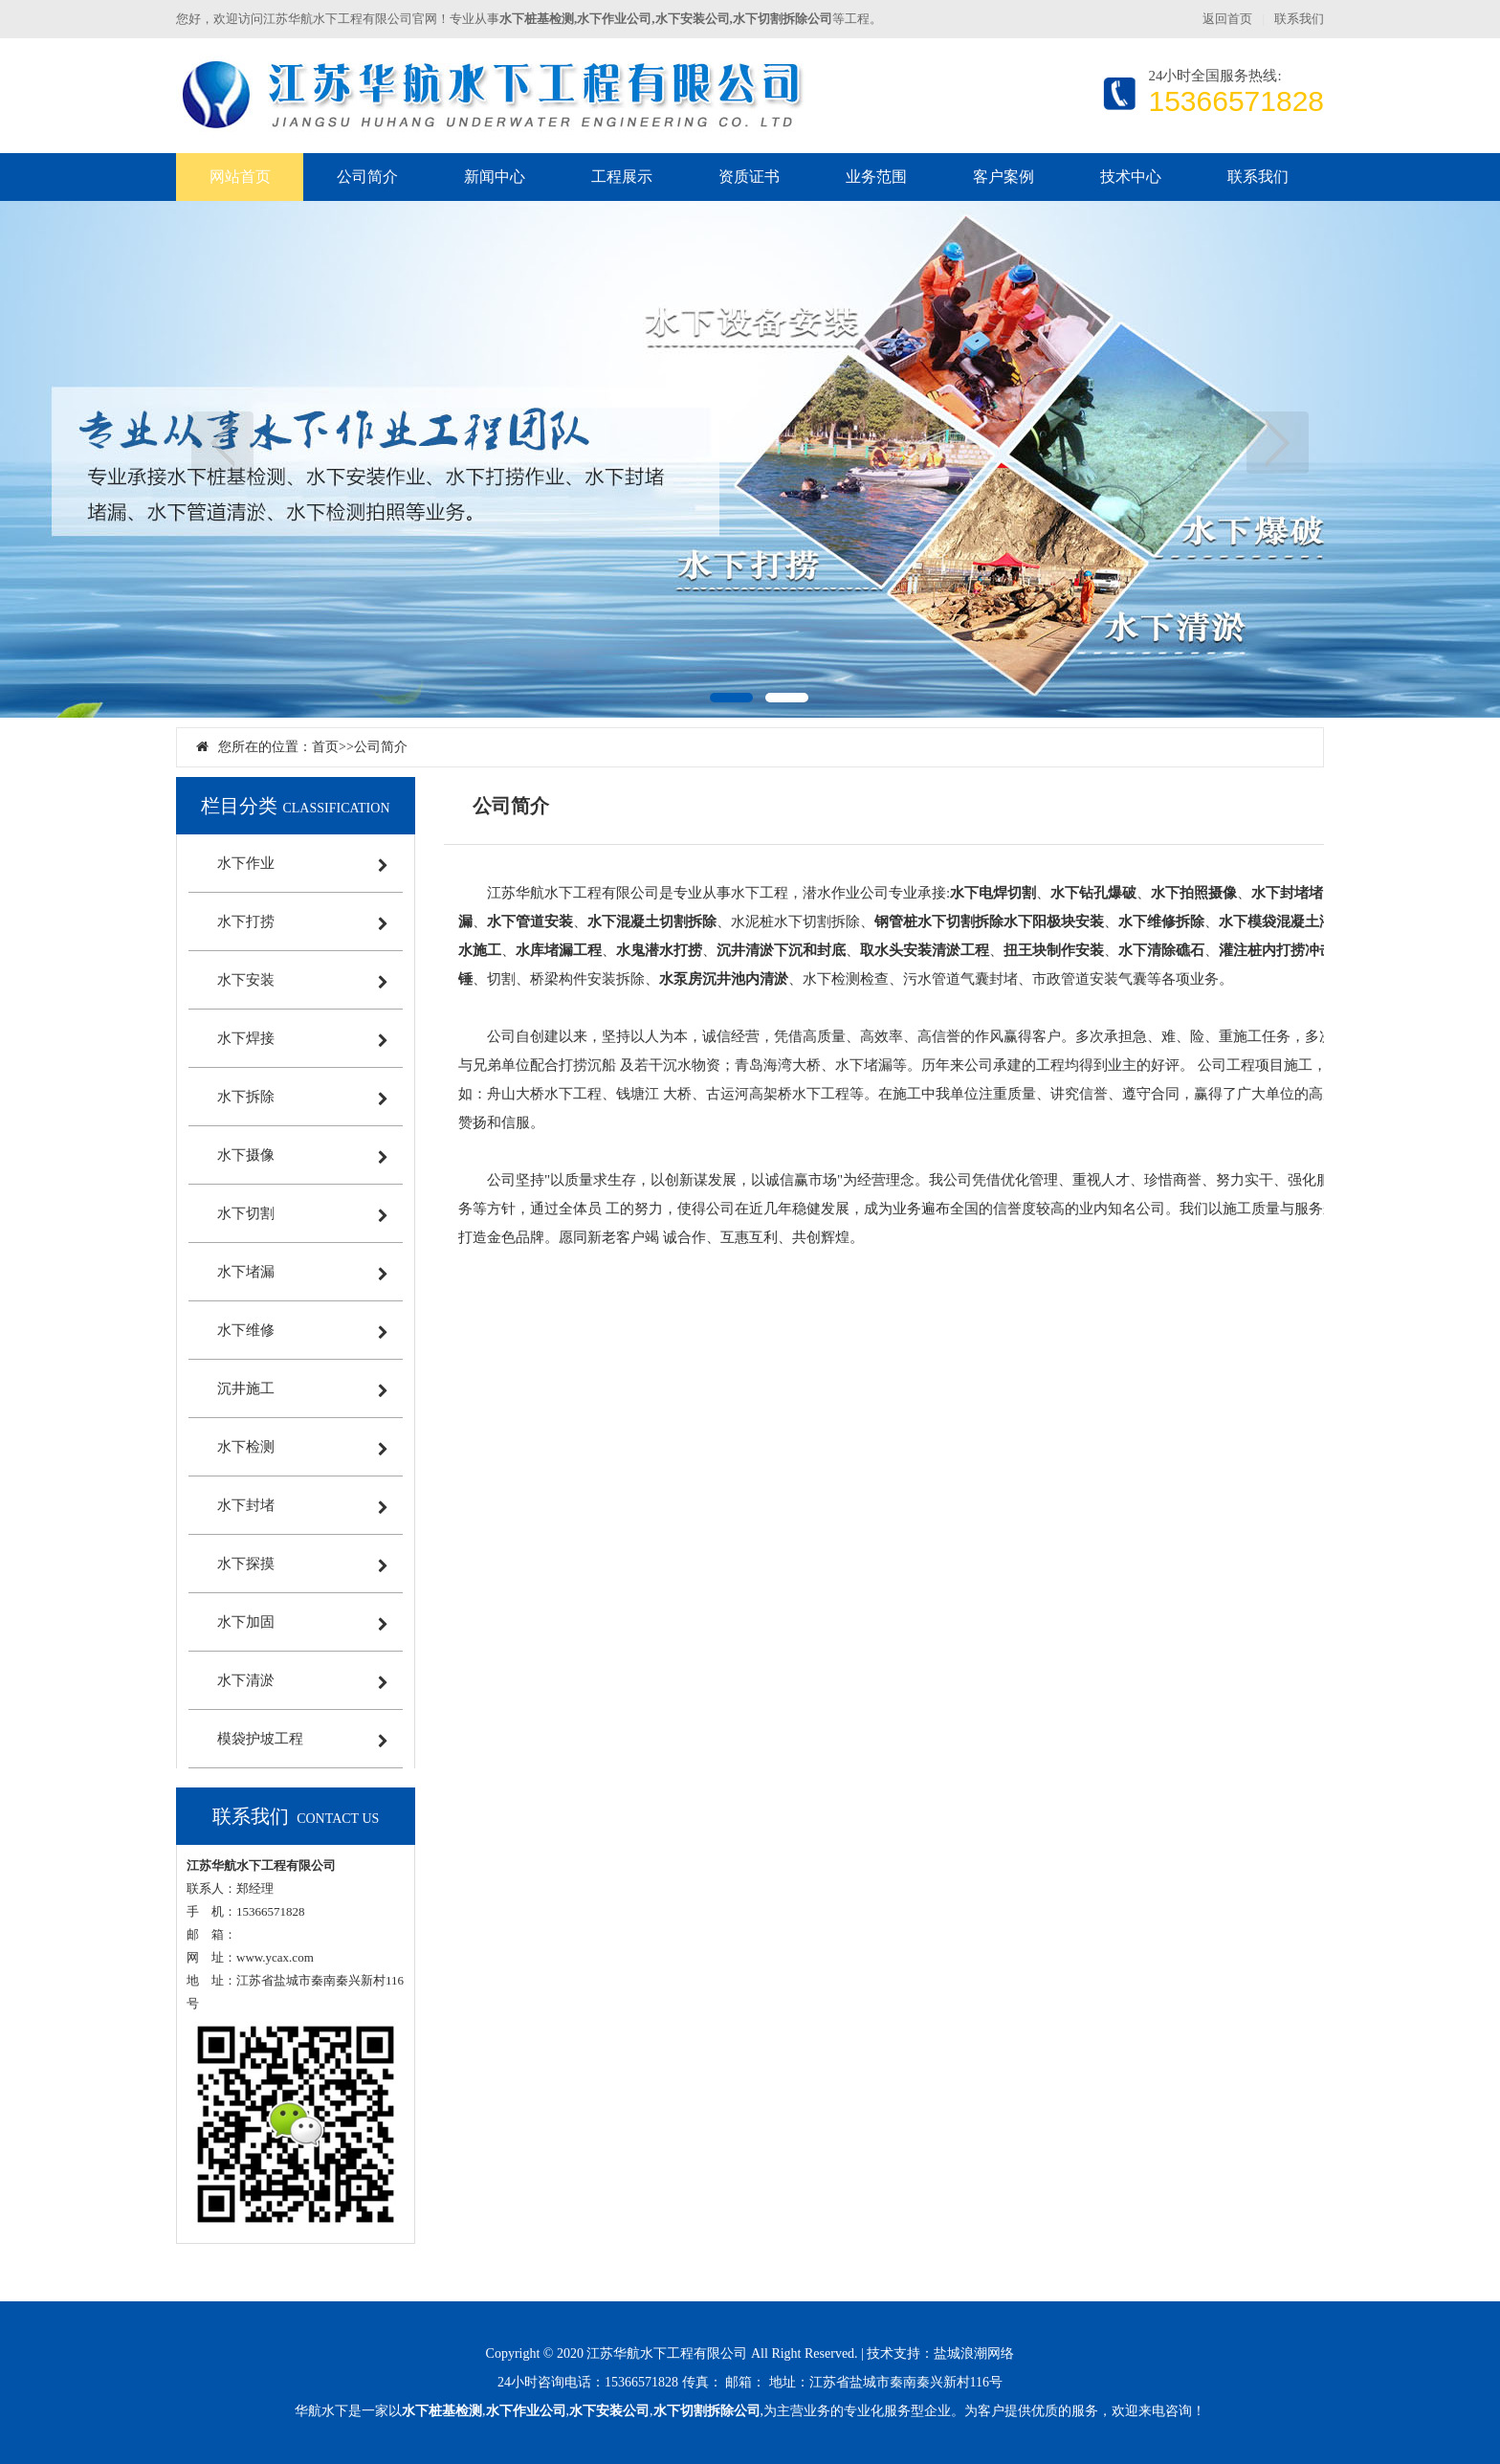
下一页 (1277, 442)
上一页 (222, 442)
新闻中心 (494, 176)
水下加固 (246, 1622)
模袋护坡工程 (260, 1738)
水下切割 (246, 1213)
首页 (325, 747)
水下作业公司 (526, 2411)
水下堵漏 (246, 1271)
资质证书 (749, 176)
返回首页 (1227, 18)
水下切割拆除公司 (707, 2411)
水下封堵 (246, 1505)
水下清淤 (246, 1680)
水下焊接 (246, 1038)
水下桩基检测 (442, 2411)
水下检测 (246, 1446)
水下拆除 (246, 1096)
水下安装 (246, 980)
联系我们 (1299, 18)
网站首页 (240, 176)
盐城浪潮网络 (974, 2353)
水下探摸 (246, 1563)
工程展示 (621, 176)
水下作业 (246, 863)
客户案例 (1003, 176)
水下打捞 (246, 921)
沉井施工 (246, 1388)
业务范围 (876, 176)
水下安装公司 (609, 2411)
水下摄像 (246, 1155)
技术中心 (1130, 176)
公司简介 (367, 176)
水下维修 (246, 1330)
